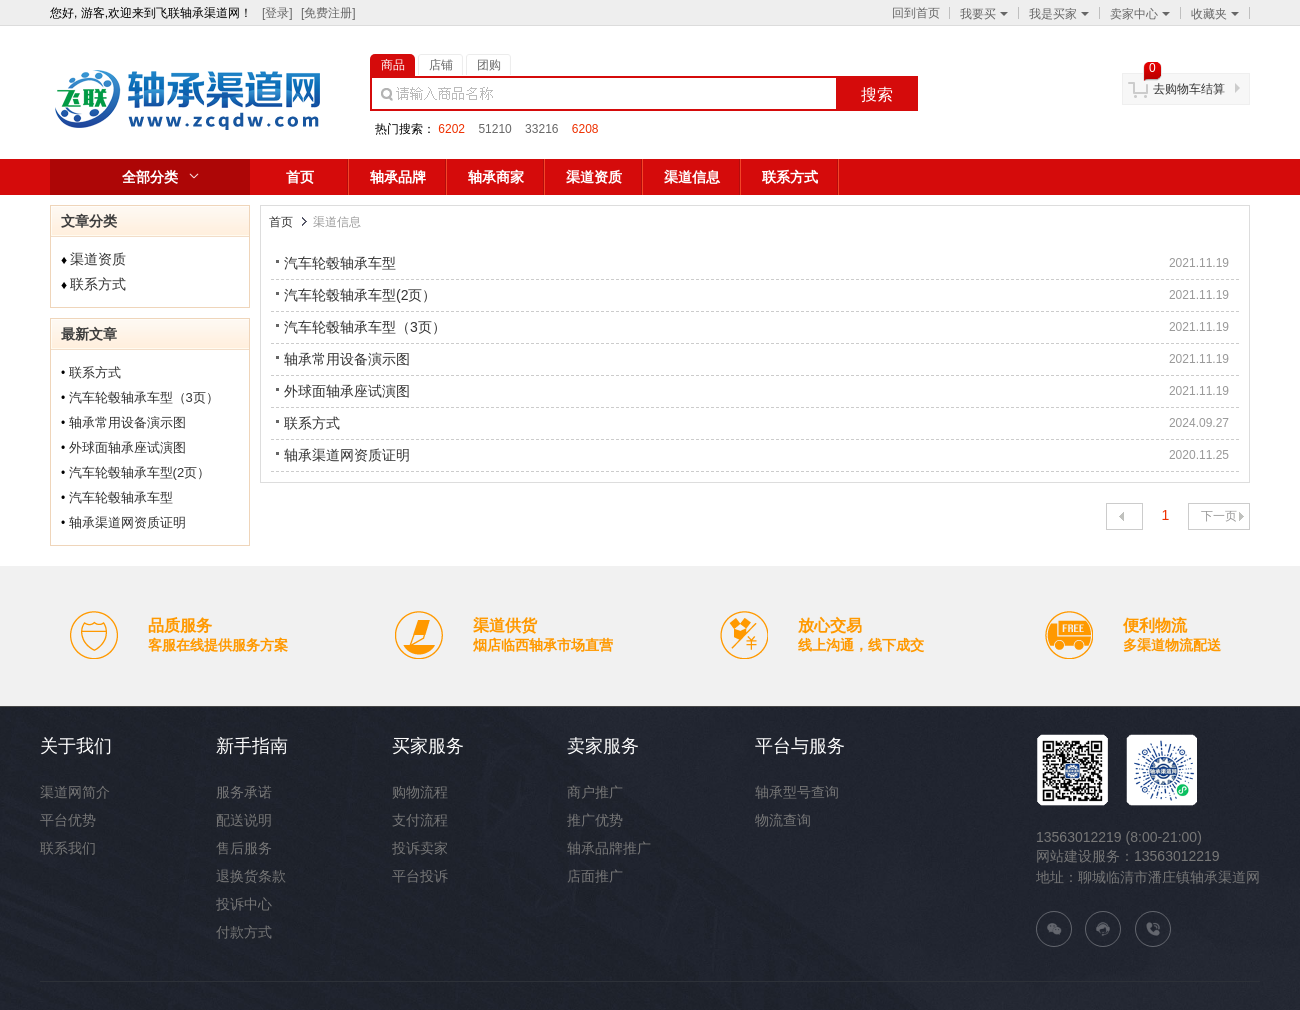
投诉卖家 (420, 848)
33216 (541, 129)
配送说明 (244, 820)
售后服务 (244, 848)
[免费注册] (328, 13)
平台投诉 (420, 876)
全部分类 (150, 177)
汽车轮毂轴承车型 (121, 497)
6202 (451, 129)
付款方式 (244, 932)
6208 (585, 129)
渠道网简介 (75, 792)
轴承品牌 (398, 177)
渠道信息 (692, 177)
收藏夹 (1215, 14)
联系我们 (68, 848)
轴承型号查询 (797, 792)
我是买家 (1059, 14)
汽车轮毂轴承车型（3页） (144, 397)
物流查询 (783, 820)
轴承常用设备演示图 (127, 422)
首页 (300, 177)
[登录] (277, 13)
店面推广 (595, 876)
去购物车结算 (1189, 89)
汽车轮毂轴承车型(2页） (140, 472)
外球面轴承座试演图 (127, 447)
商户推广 (595, 792)
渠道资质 (594, 177)
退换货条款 (251, 876)
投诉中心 (244, 904)
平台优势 (68, 820)
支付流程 (420, 820)
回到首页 (916, 13)
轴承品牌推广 (609, 848)
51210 (494, 129)
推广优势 (595, 820)
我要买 (984, 14)
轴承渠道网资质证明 (127, 522)
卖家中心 (1140, 14)
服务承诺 (244, 792)
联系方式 (790, 177)
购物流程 (420, 792)
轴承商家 (496, 177)
